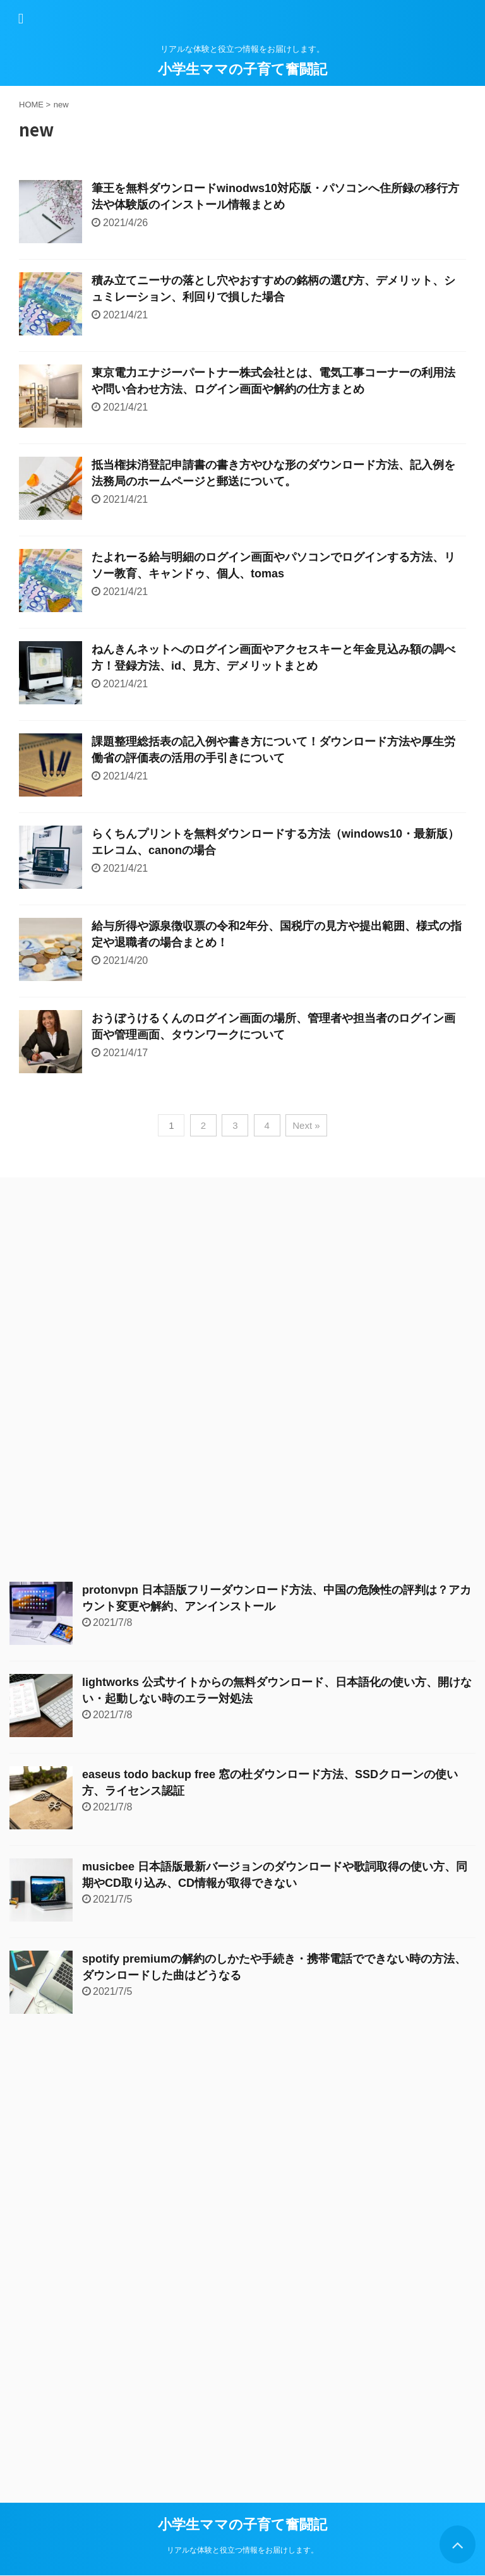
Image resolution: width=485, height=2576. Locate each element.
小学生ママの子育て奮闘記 (242, 69)
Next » (306, 1125)
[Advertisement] (104, 1379)
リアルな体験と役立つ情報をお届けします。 (242, 2550)
